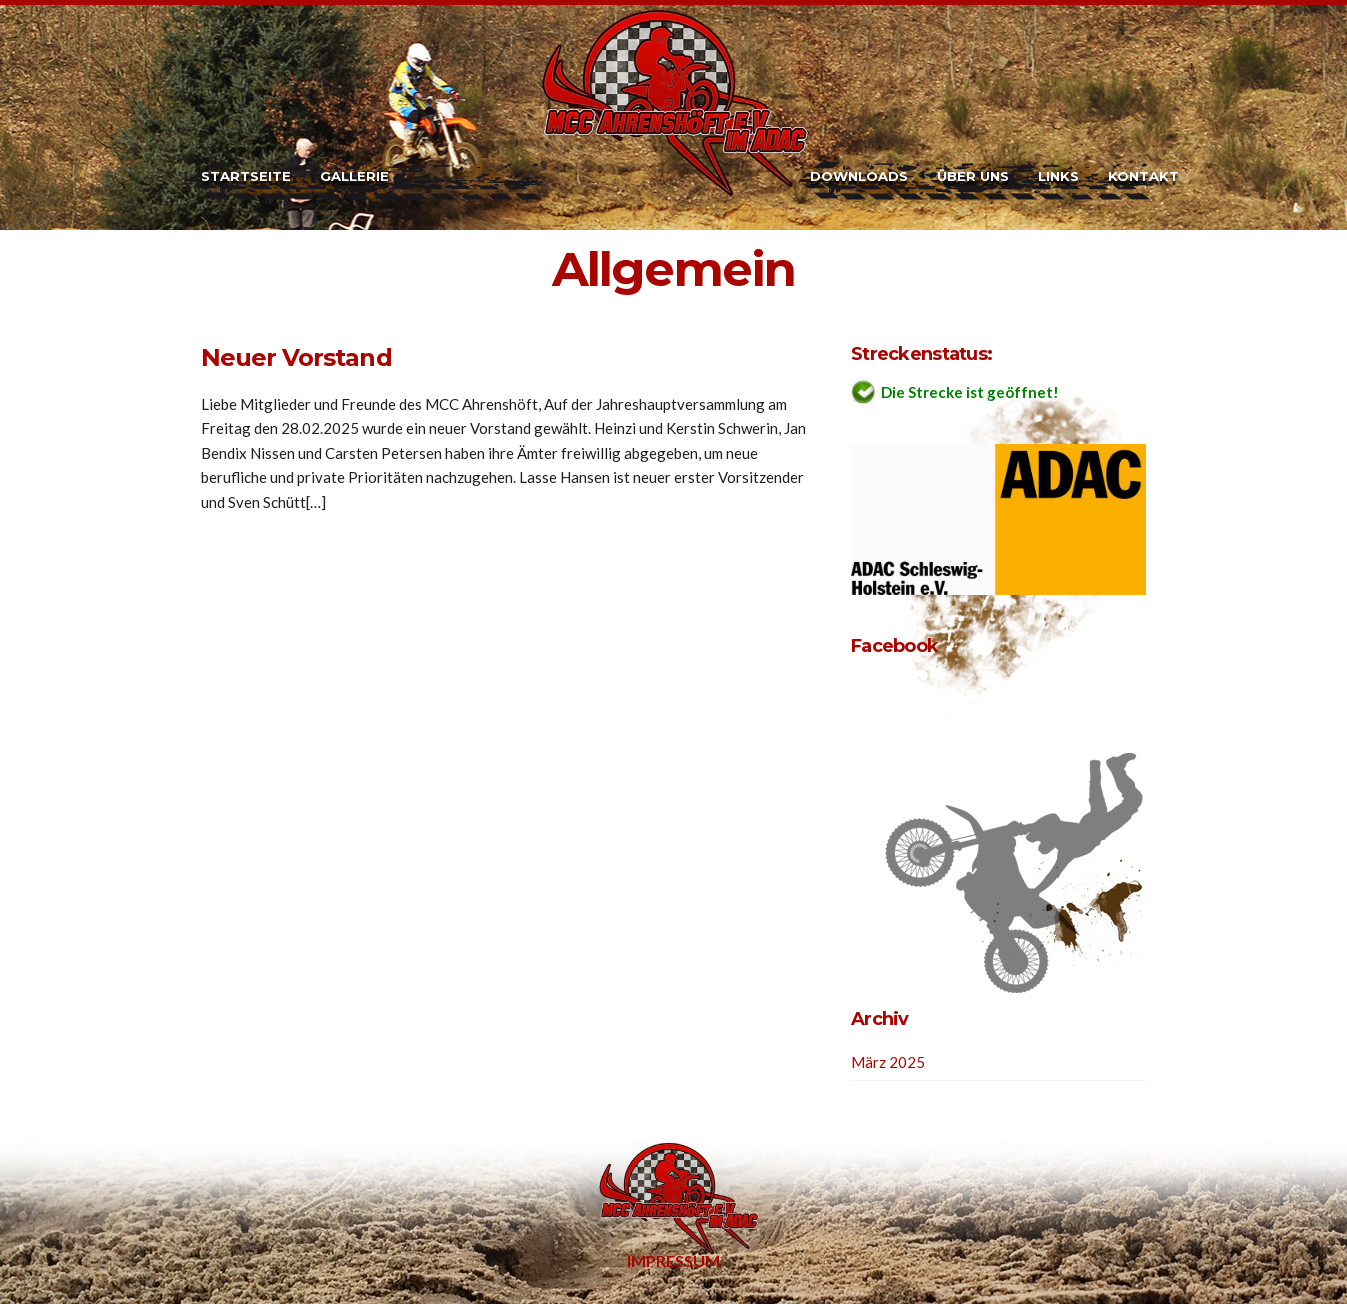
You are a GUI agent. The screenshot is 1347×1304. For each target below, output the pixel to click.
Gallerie (354, 176)
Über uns (973, 176)
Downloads (859, 176)
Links (1058, 176)
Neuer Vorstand (296, 357)
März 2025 (888, 1062)
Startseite (246, 176)
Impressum (673, 1260)
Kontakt (1143, 176)
